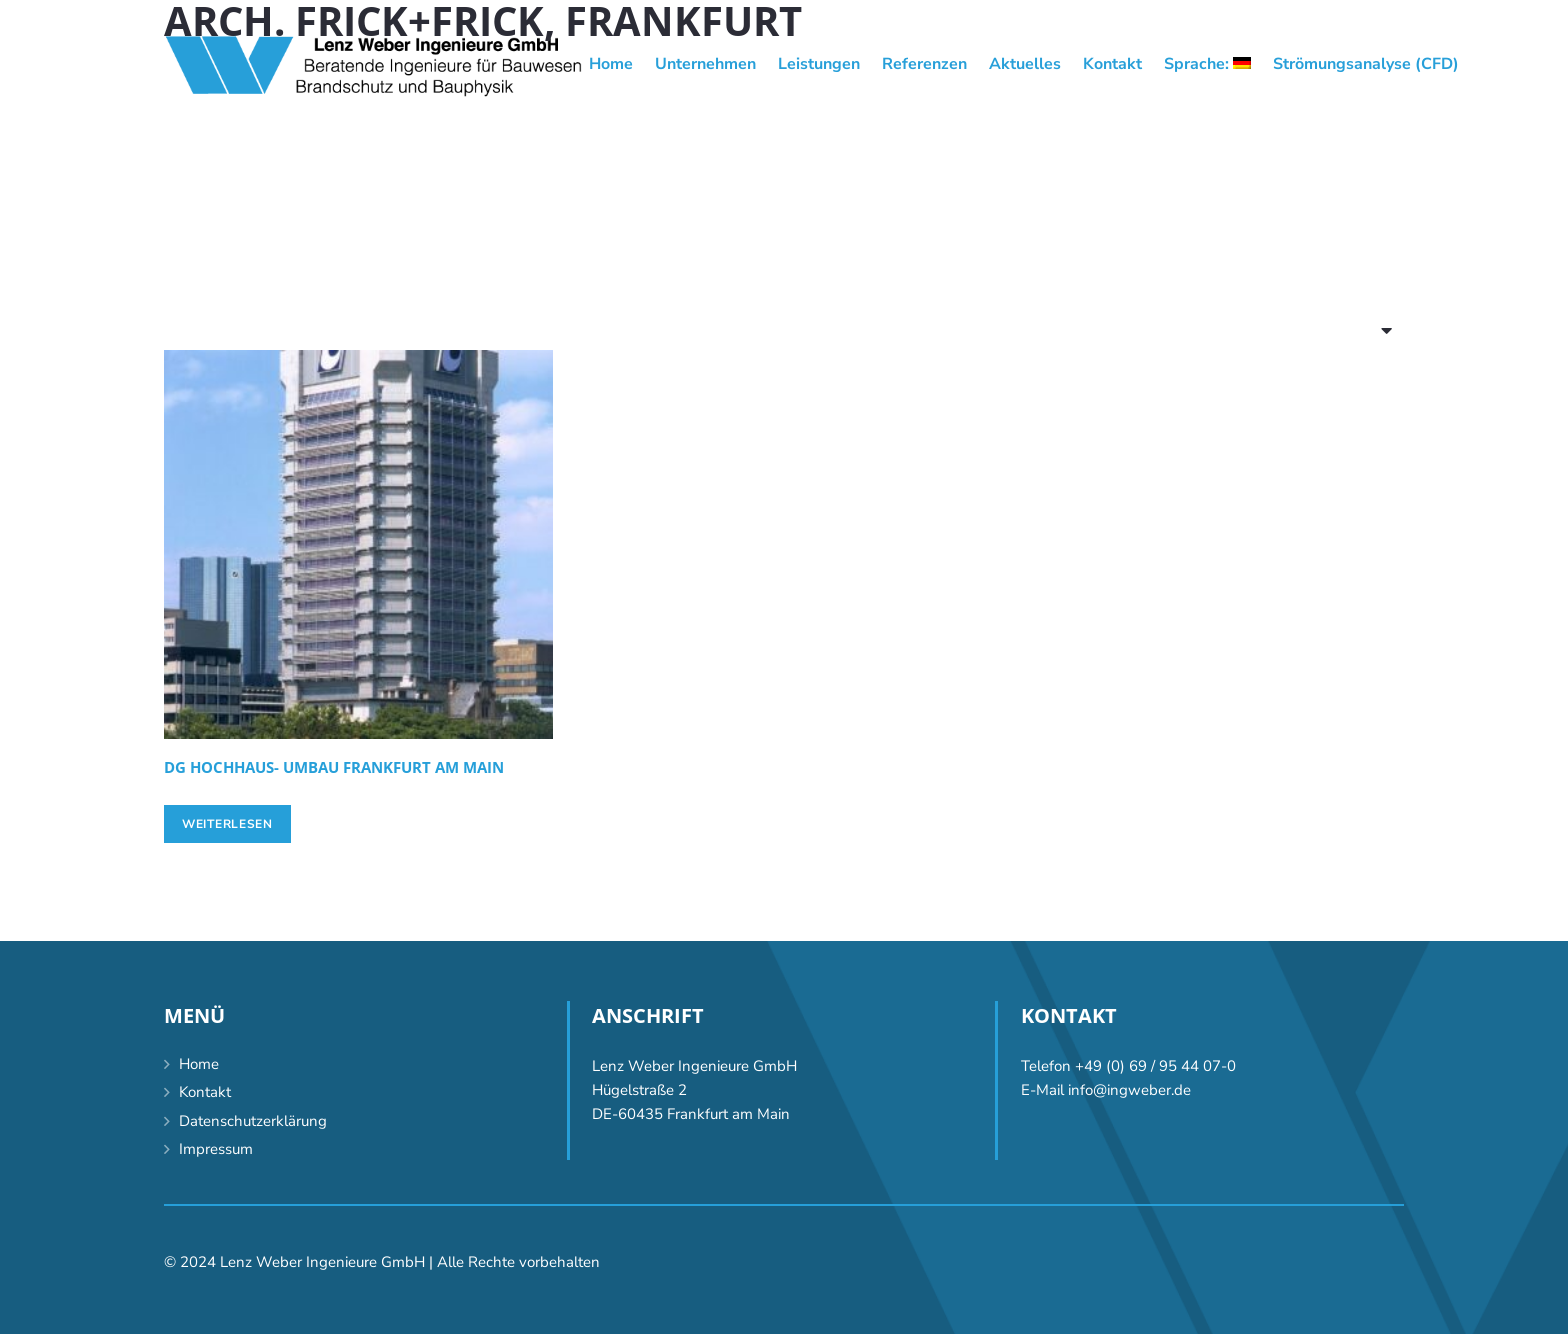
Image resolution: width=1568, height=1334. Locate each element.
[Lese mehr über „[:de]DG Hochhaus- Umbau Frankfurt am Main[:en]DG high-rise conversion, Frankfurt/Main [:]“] (227, 824)
